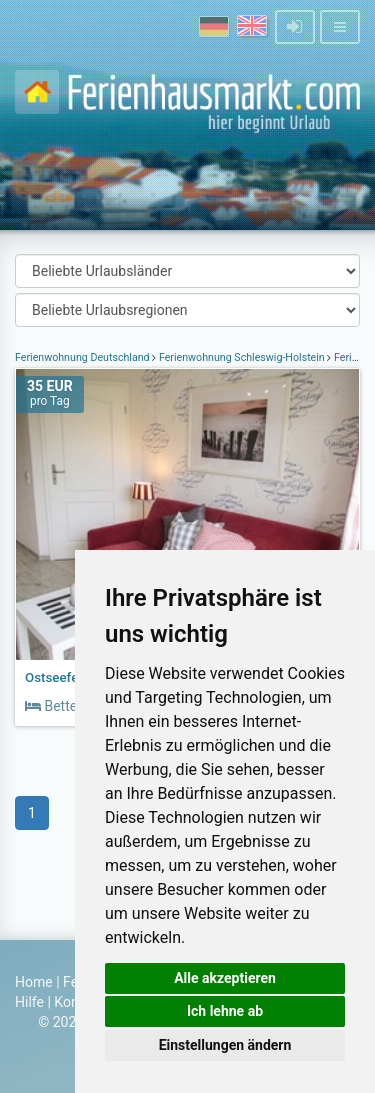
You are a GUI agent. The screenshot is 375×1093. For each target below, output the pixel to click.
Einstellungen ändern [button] (225, 1045)
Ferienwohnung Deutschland (83, 357)
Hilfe (29, 1002)
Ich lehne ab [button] (225, 1011)
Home (34, 982)
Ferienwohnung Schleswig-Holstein (241, 357)
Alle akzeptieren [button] (225, 978)
